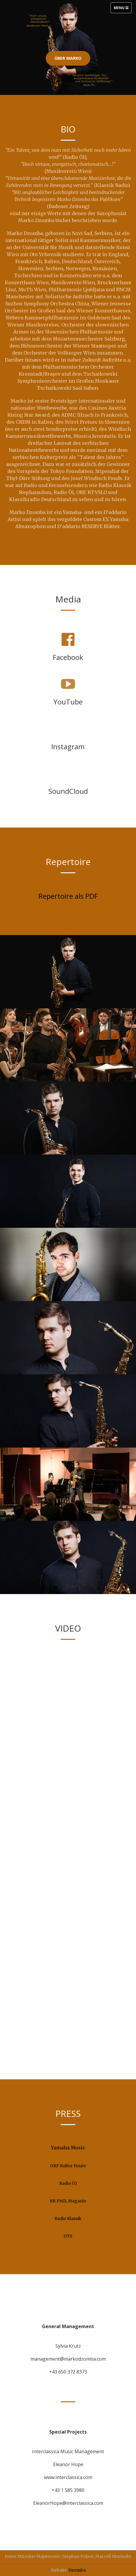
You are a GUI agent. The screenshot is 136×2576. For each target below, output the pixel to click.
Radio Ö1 (68, 2183)
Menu (122, 9)
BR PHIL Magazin (68, 2201)
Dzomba (77, 2570)
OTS (68, 2236)
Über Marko (68, 58)
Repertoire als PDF (68, 896)
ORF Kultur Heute (68, 2165)
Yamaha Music (68, 2148)
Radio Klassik (68, 2218)
